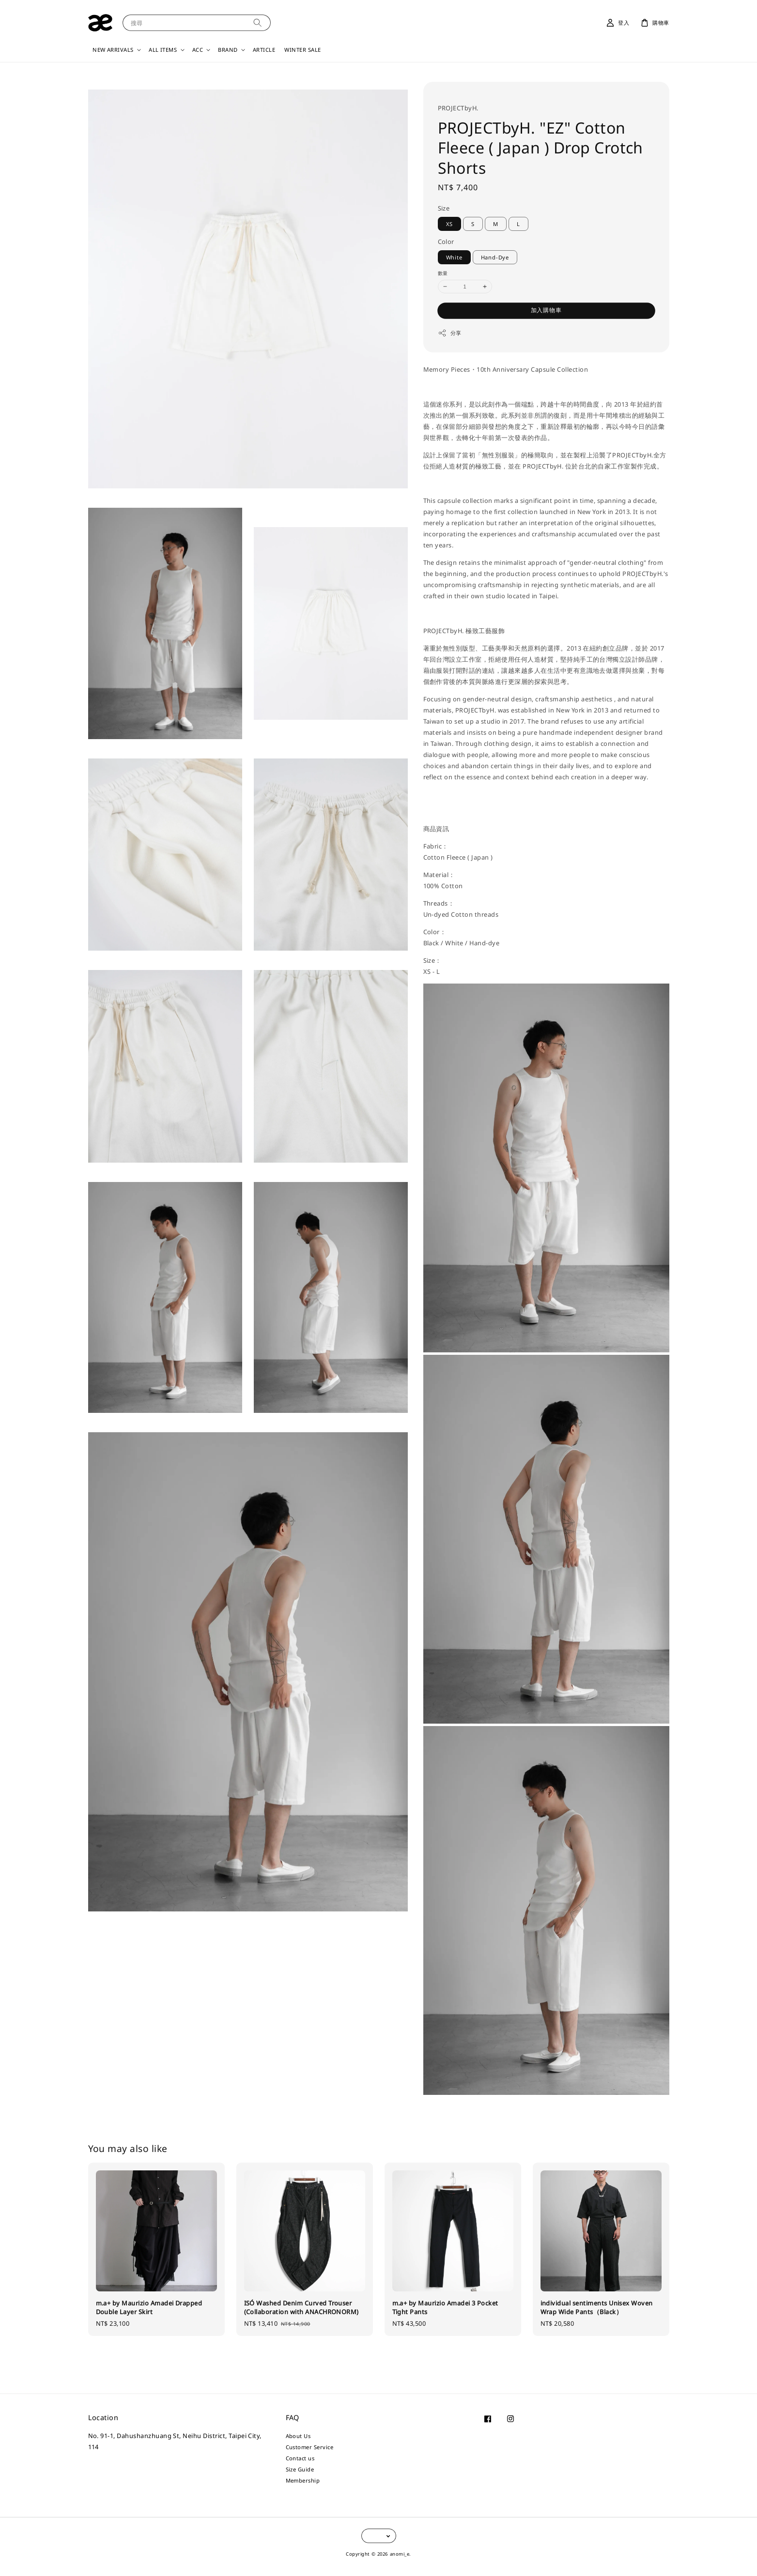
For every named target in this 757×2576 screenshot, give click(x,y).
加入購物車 (546, 310)
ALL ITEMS (163, 49)
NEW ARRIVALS (113, 49)
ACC (197, 49)
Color (446, 241)
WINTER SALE (302, 49)
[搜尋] (257, 22)
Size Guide (300, 2469)
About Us (298, 2436)
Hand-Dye (495, 257)
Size (444, 208)
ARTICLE (264, 49)
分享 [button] (450, 333)
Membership (303, 2480)
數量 (443, 273)
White (454, 257)
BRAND (227, 49)
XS (449, 223)
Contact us (300, 2458)
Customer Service (310, 2447)
